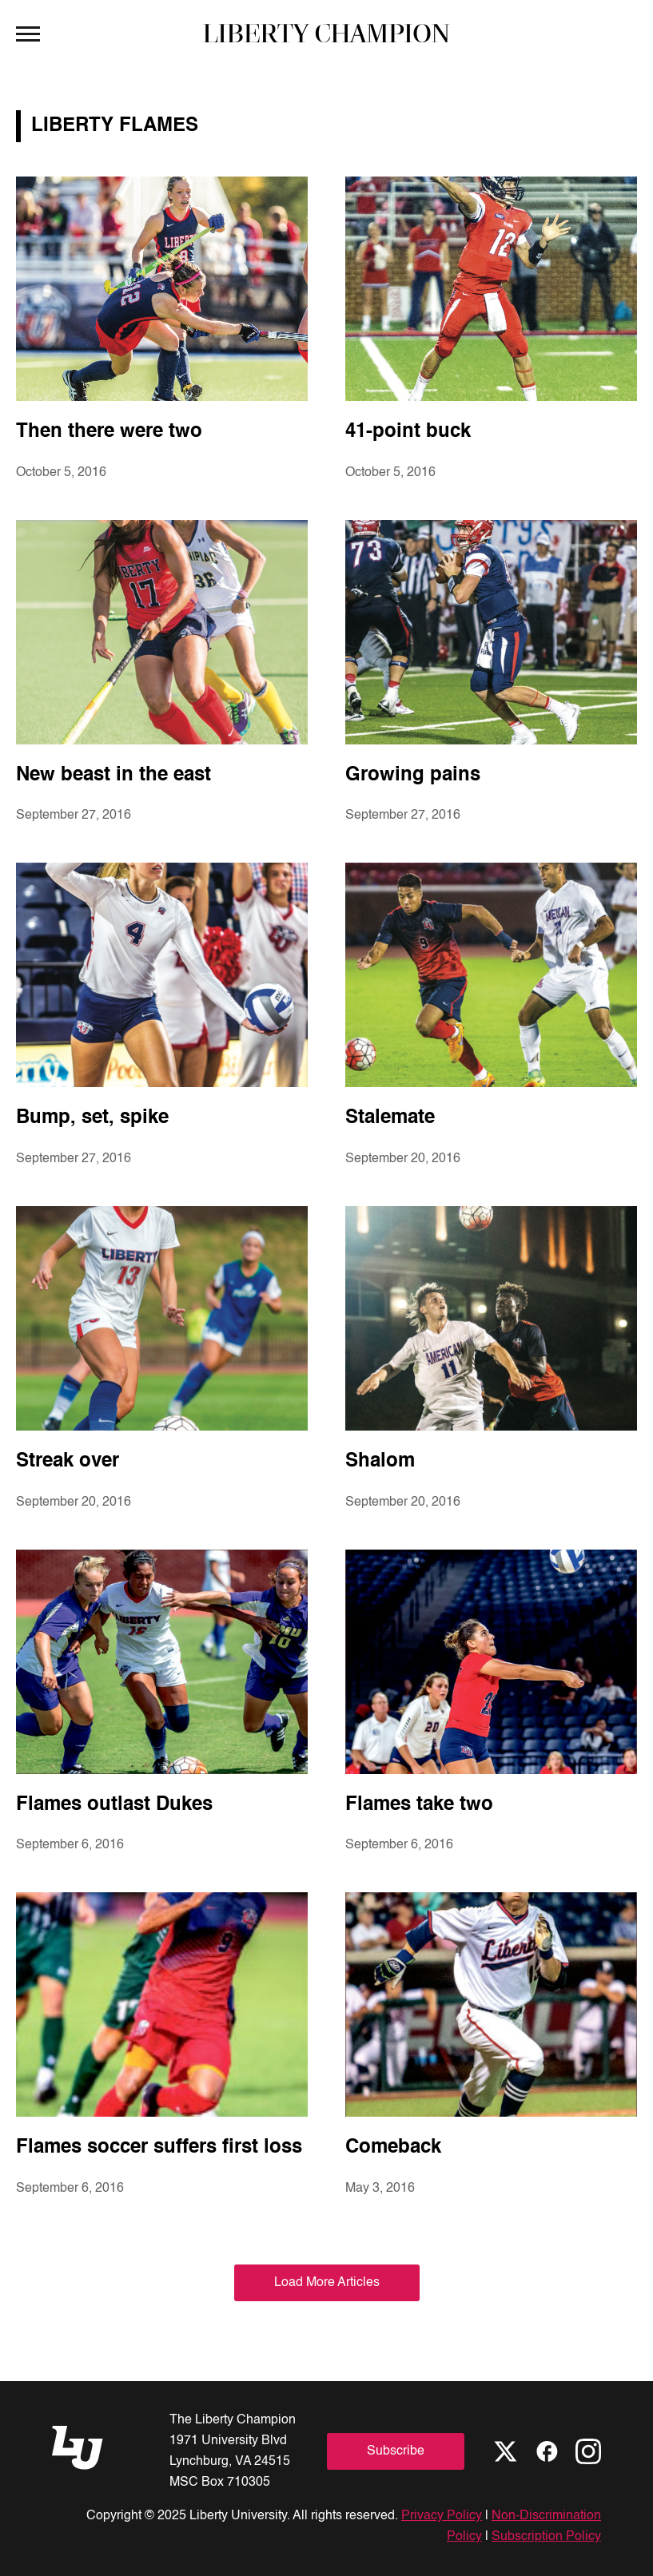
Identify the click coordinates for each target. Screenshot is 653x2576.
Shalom (380, 1461)
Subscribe (395, 2451)
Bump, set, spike (92, 1118)
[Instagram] (588, 2451)
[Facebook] (546, 2451)
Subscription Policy (546, 2536)
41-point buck (408, 432)
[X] (505, 2451)
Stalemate (390, 1118)
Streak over (67, 1461)
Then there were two (109, 432)
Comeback (393, 2147)
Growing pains (412, 775)
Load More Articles (327, 2282)
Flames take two (419, 1805)
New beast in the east (113, 775)
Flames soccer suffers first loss (159, 2147)
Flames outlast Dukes (114, 1805)
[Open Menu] (28, 33)
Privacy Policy (441, 2516)
